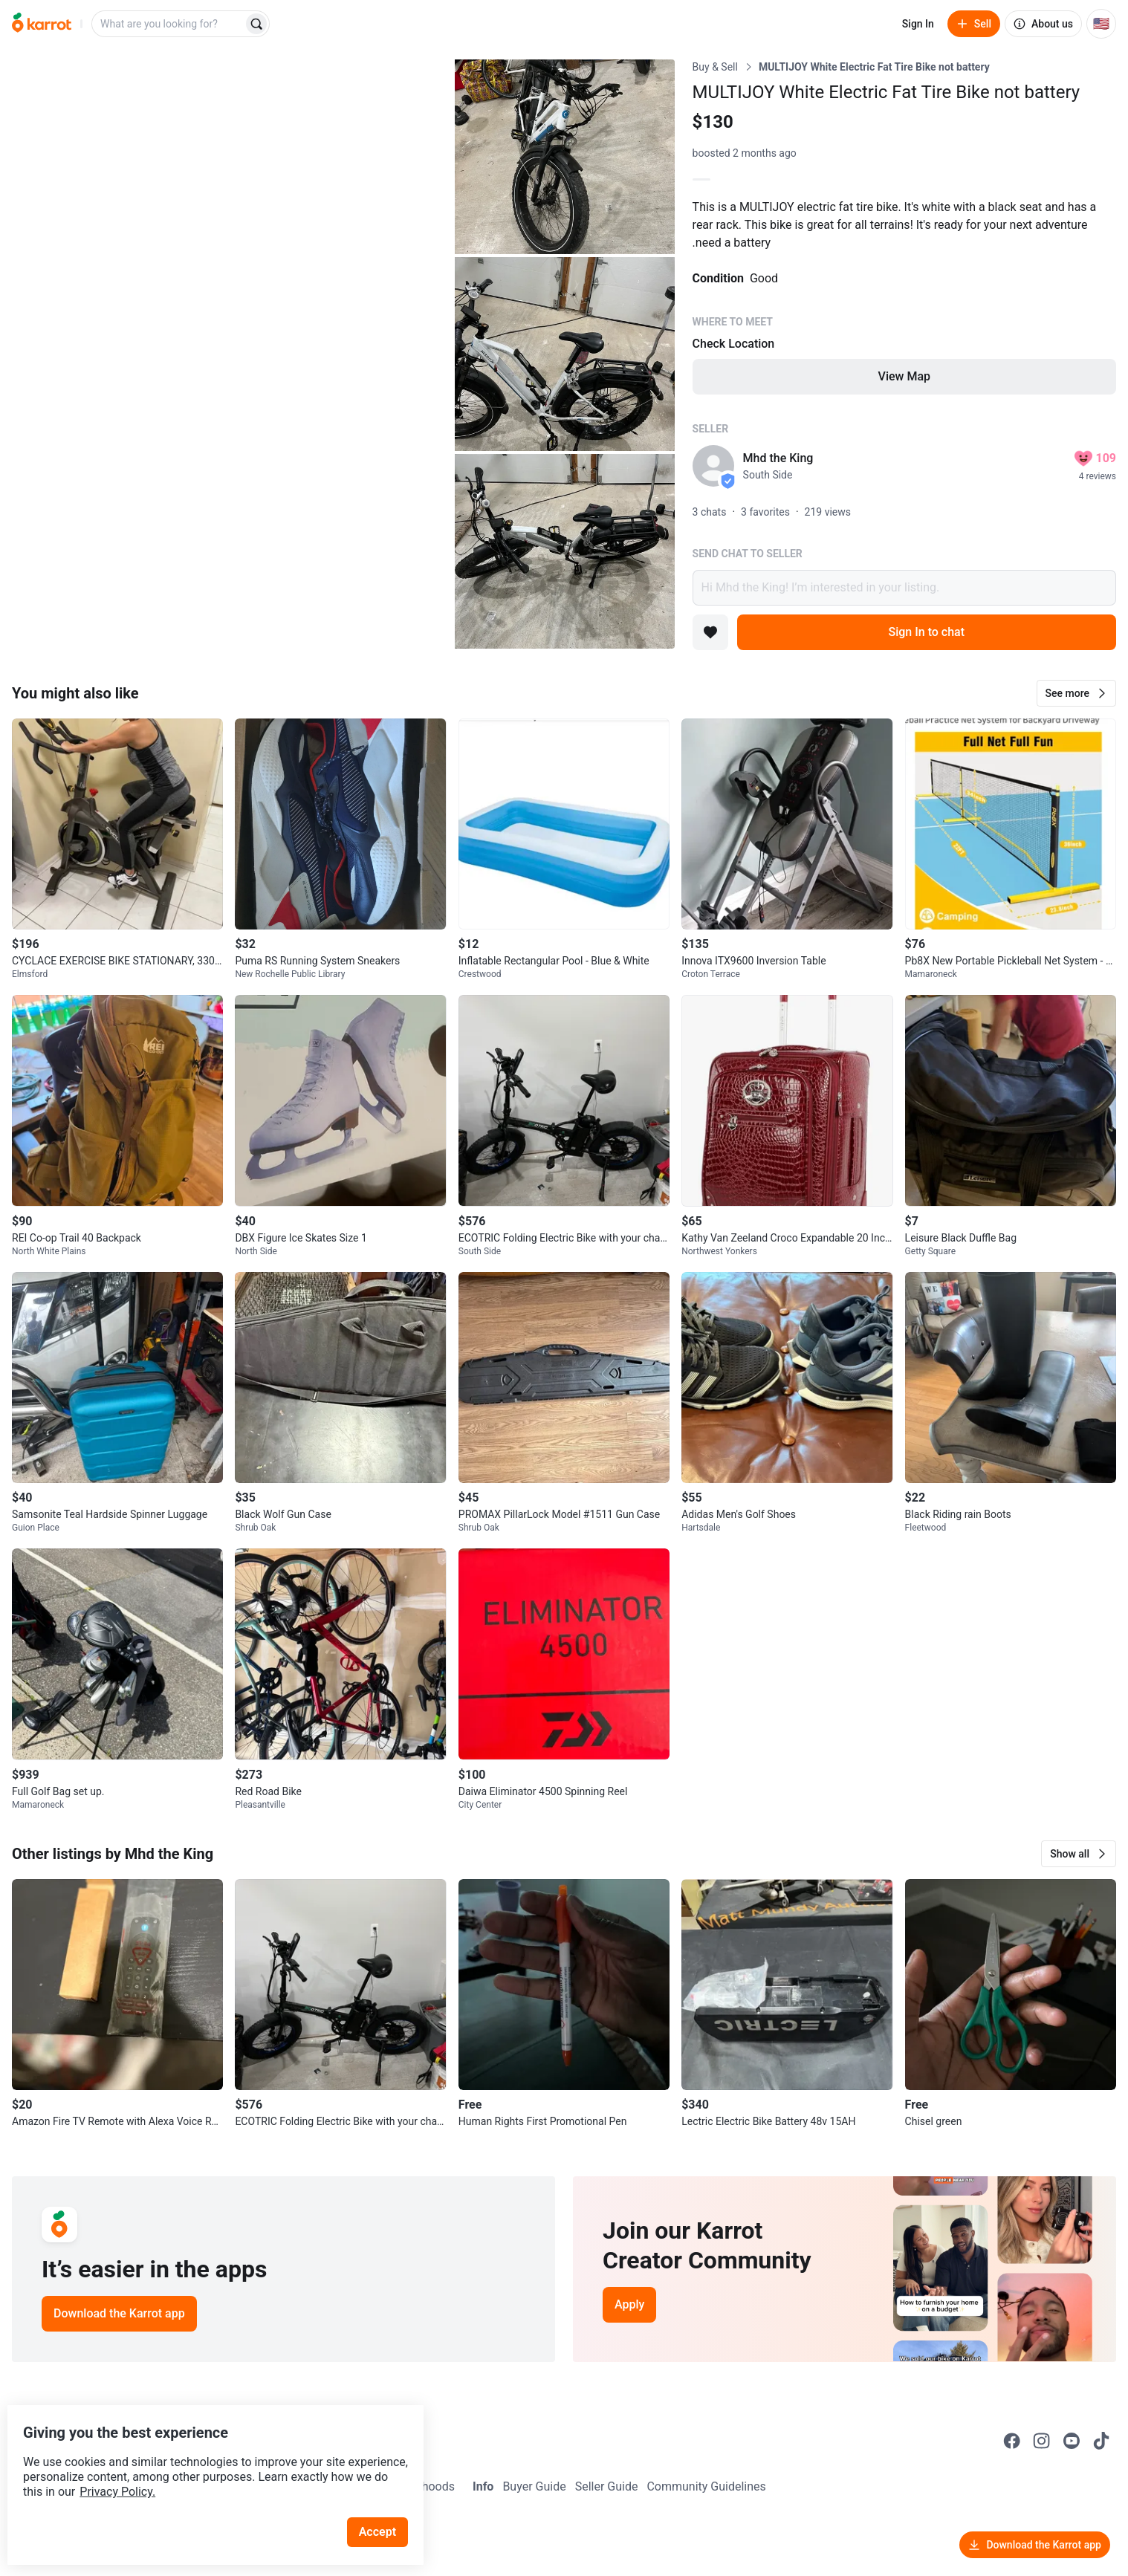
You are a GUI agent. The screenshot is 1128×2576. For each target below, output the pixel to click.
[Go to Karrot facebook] (1012, 2441)
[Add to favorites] (710, 632)
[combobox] (168, 23)
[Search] (256, 23)
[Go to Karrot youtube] (1071, 2441)
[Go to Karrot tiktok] (1101, 2441)
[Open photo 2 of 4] (565, 156)
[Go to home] (41, 24)
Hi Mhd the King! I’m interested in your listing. (904, 588)
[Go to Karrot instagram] (1042, 2441)
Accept (385, 2501)
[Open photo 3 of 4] (565, 354)
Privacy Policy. (202, 2461)
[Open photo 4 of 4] (565, 551)
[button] (1076, 693)
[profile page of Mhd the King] (713, 466)
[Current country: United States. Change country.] (1101, 24)
